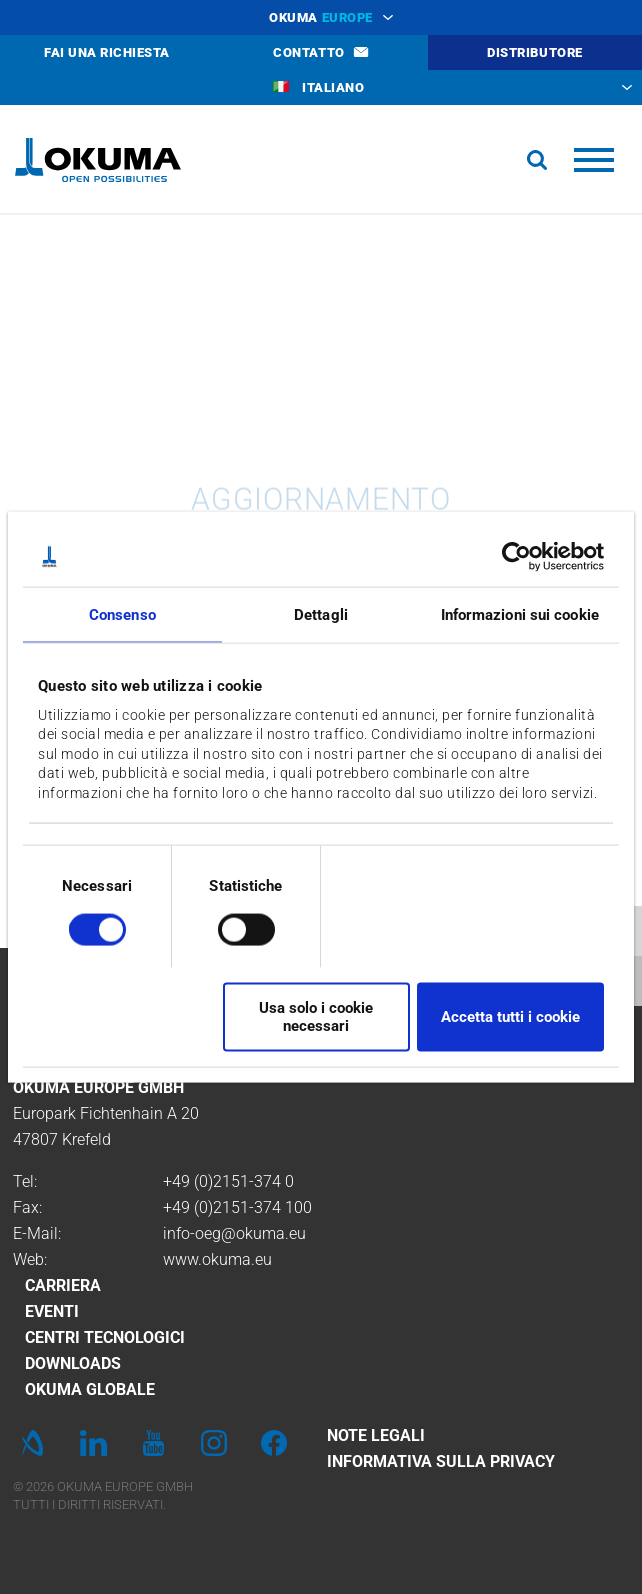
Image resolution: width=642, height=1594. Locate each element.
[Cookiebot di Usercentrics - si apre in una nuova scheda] (516, 557)
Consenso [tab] (122, 615)
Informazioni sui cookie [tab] (520, 615)
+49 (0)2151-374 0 (228, 1181)
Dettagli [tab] (321, 615)
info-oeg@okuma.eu (234, 1233)
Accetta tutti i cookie (510, 1017)
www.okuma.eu (217, 1259)
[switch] (230, 926)
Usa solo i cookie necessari (316, 1016)
